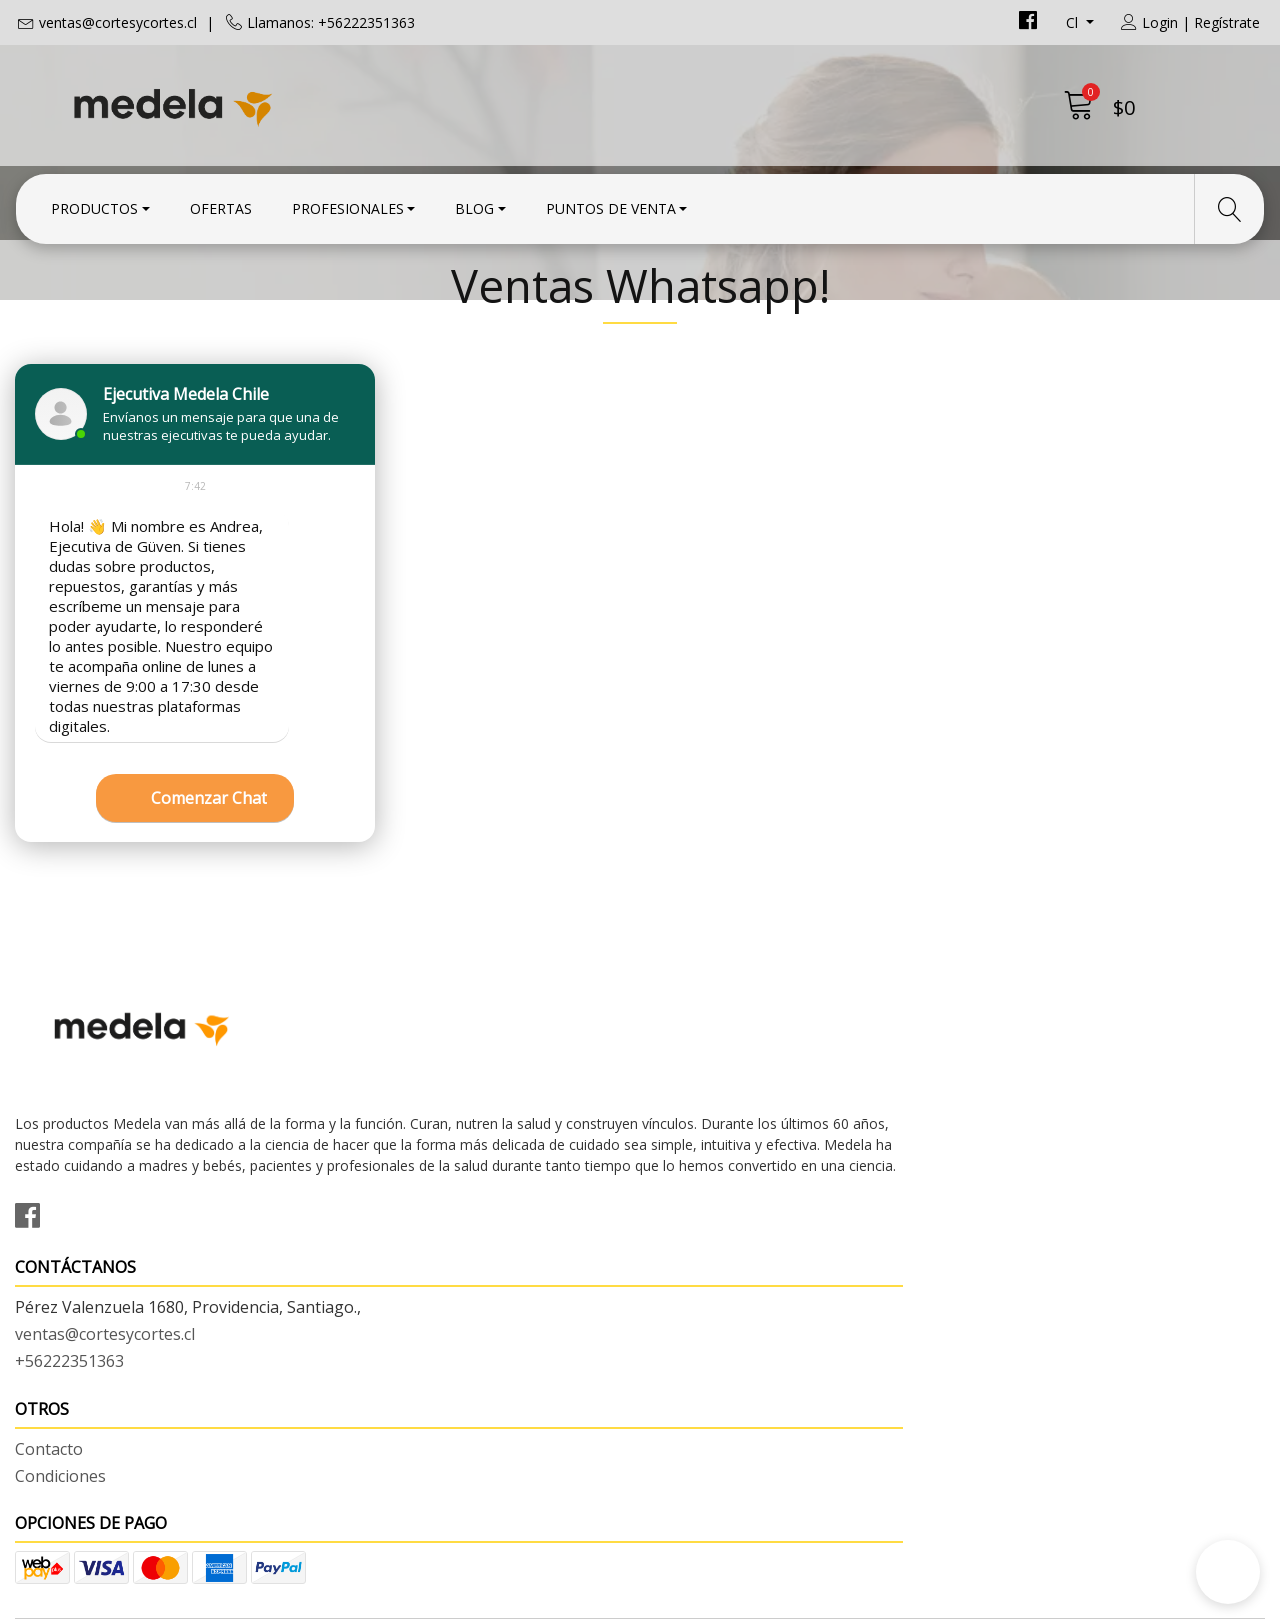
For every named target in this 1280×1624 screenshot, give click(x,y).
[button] (1228, 1572)
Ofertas (221, 202)
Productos (94, 202)
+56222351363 (389, 1276)
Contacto (689, 1198)
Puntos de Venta (611, 202)
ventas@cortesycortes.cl (118, 22)
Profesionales (348, 202)
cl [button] (1074, 22)
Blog (474, 202)
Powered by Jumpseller (816, 1603)
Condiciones (700, 1225)
